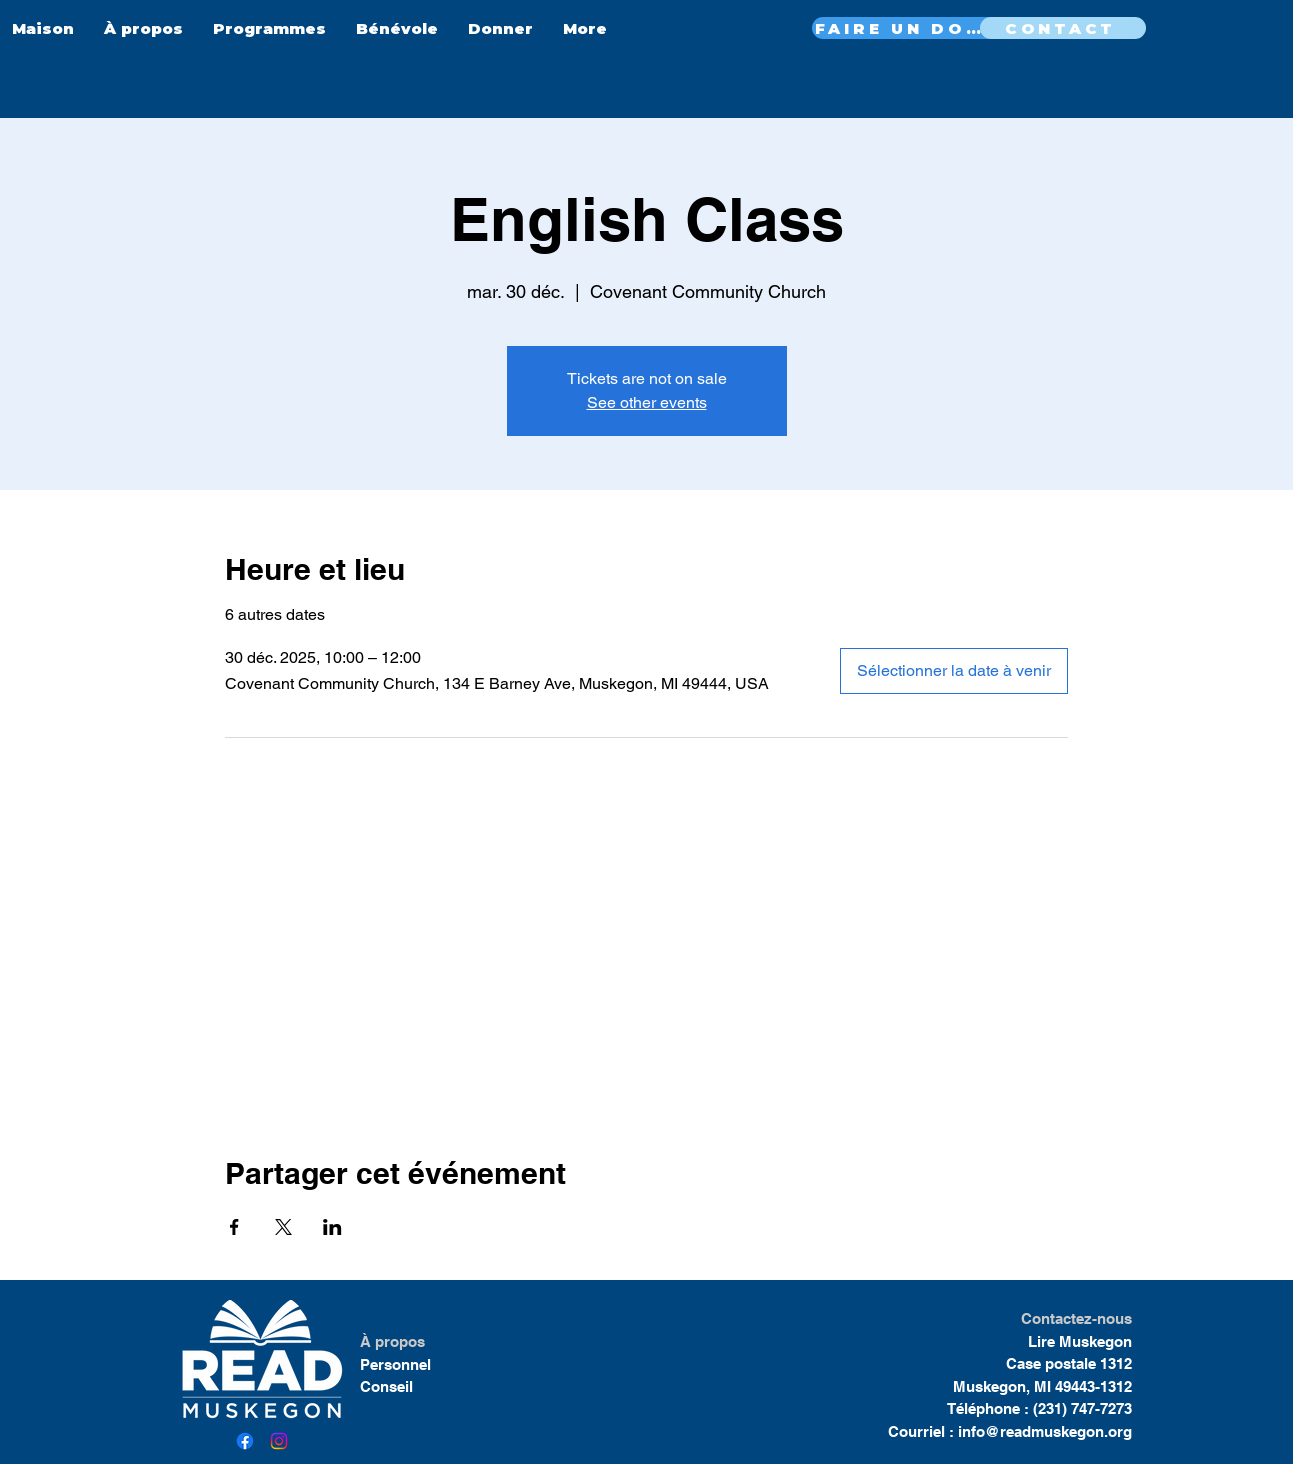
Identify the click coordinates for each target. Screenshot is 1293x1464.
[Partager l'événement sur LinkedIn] (332, 1227)
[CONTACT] (1063, 28)
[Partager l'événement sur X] (283, 1227)
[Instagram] (279, 1441)
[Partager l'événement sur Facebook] (234, 1227)
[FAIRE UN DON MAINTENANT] (906, 28)
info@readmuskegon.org (1045, 1431)
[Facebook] (245, 1441)
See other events (647, 402)
